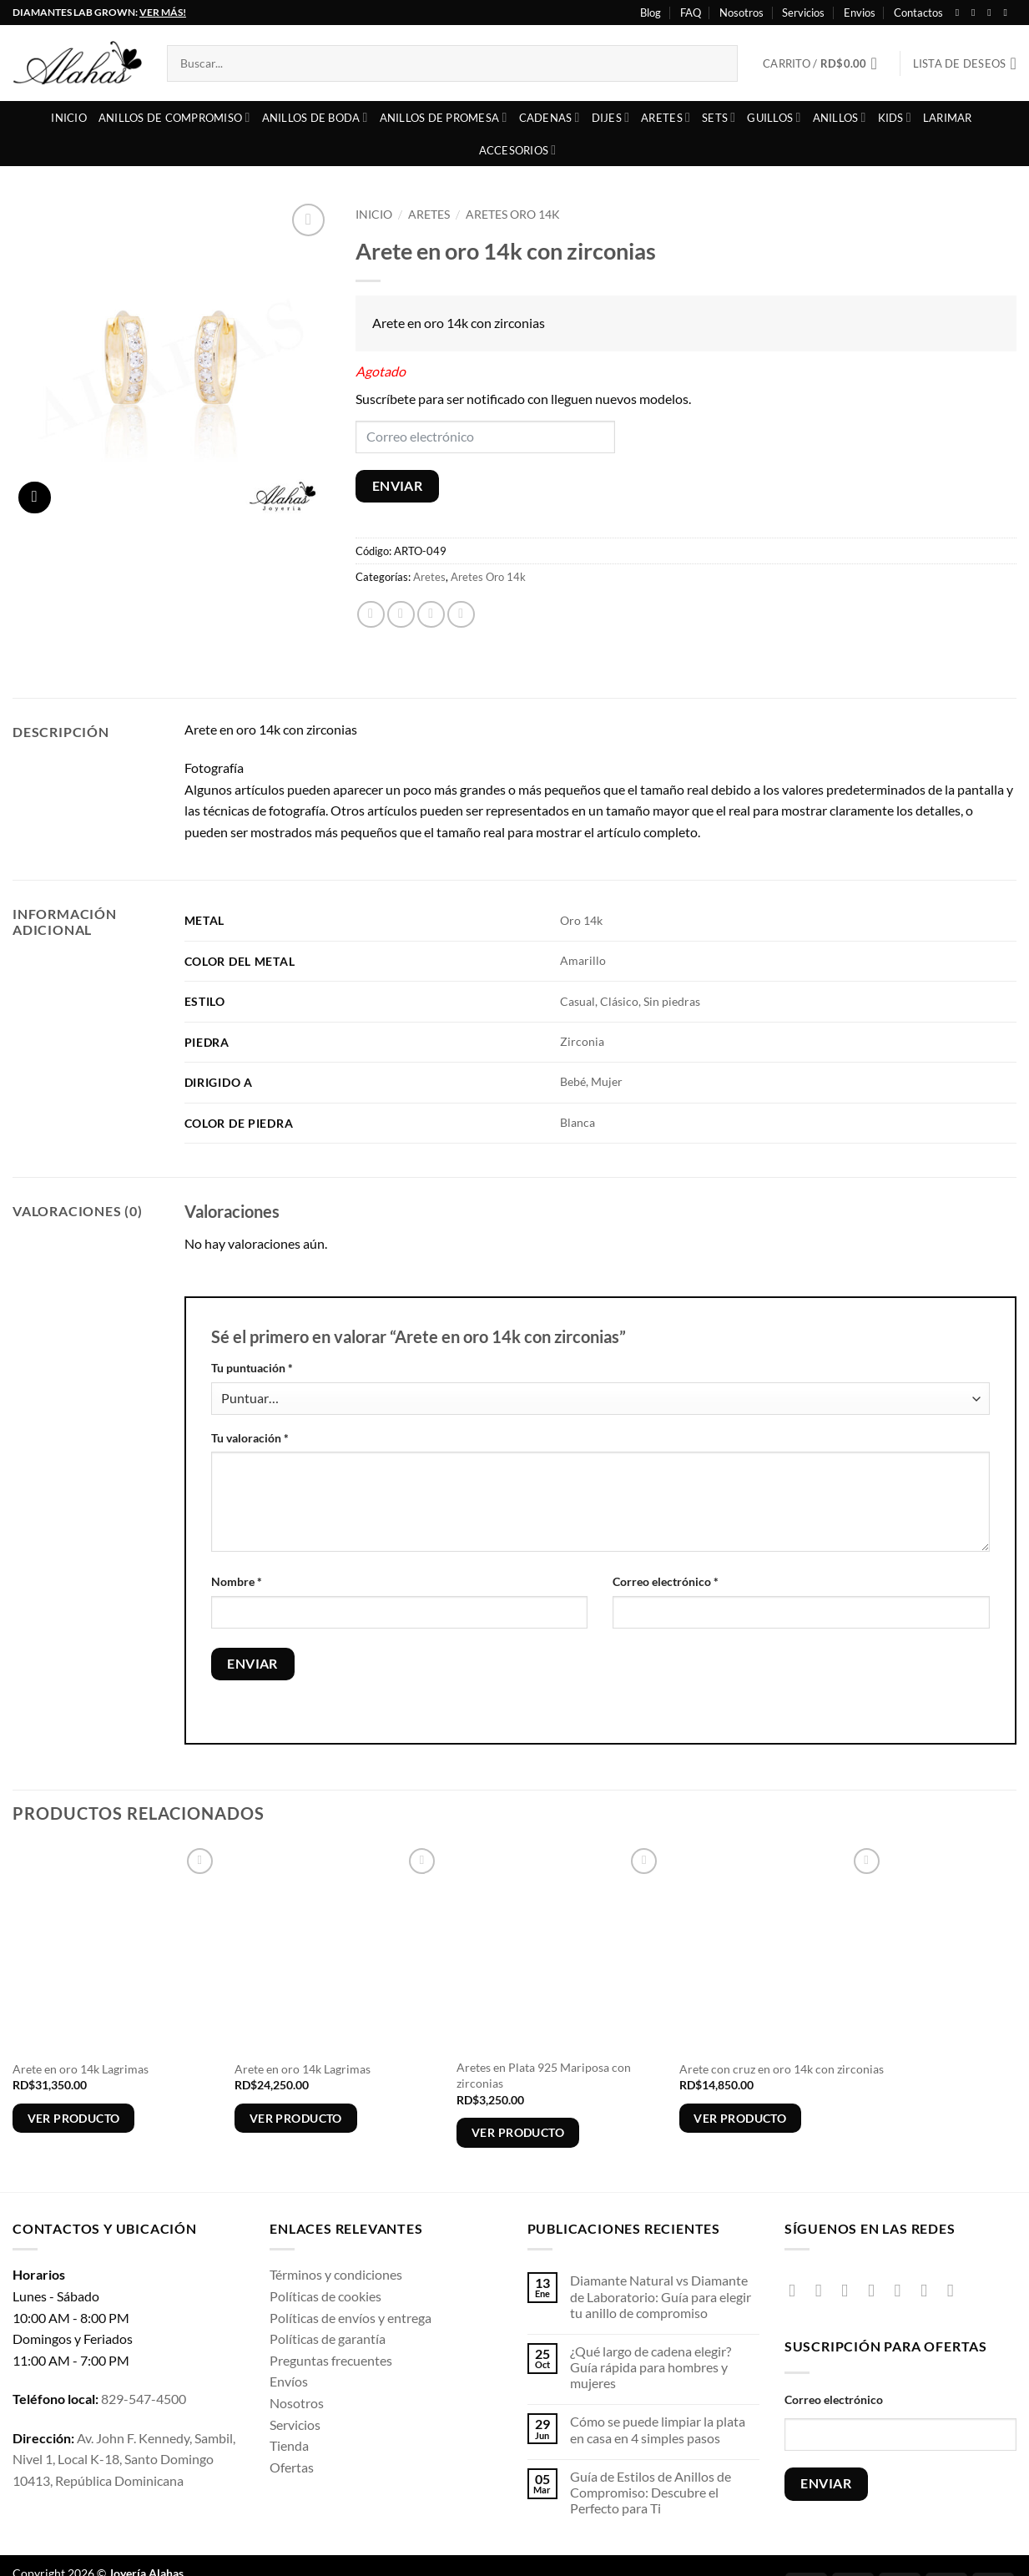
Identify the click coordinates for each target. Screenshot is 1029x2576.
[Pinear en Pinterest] (461, 615)
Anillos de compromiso (174, 117)
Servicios (803, 12)
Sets (718, 117)
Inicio (69, 117)
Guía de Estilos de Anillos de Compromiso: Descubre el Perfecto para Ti (650, 2492)
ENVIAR (397, 485)
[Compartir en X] (401, 615)
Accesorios (518, 150)
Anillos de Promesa (443, 117)
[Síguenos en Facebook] (961, 12)
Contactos (918, 12)
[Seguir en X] (992, 12)
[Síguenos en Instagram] (976, 12)
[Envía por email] (431, 615)
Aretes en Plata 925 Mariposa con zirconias (543, 2075)
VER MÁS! (162, 12)
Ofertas (292, 2467)
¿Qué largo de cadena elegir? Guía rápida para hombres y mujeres (650, 2367)
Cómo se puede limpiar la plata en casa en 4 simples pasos (657, 2429)
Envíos (289, 2381)
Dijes (611, 117)
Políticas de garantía (328, 2338)
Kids (894, 117)
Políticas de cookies (325, 2296)
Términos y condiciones (336, 2274)
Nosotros (741, 12)
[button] (825, 63)
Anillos (839, 117)
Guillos (773, 117)
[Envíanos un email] (903, 2290)
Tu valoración (250, 1438)
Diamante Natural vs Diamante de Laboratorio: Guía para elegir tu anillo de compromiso (660, 2296)
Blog (650, 12)
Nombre (236, 1581)
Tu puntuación (252, 1368)
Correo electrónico (666, 1581)
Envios (859, 12)
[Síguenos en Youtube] (1008, 12)
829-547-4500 (143, 2399)
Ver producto (74, 2118)
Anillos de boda (315, 117)
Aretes (665, 117)
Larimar (947, 117)
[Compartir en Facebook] (371, 615)
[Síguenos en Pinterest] (929, 2290)
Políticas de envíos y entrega (350, 2318)
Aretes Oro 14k (513, 214)
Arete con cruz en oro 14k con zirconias (781, 2069)
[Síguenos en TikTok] (850, 2290)
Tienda (289, 2445)
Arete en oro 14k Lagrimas (81, 2069)
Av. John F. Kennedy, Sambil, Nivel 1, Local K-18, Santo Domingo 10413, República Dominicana (124, 2459)
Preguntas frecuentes (331, 2360)
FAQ (690, 12)
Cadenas (549, 117)
